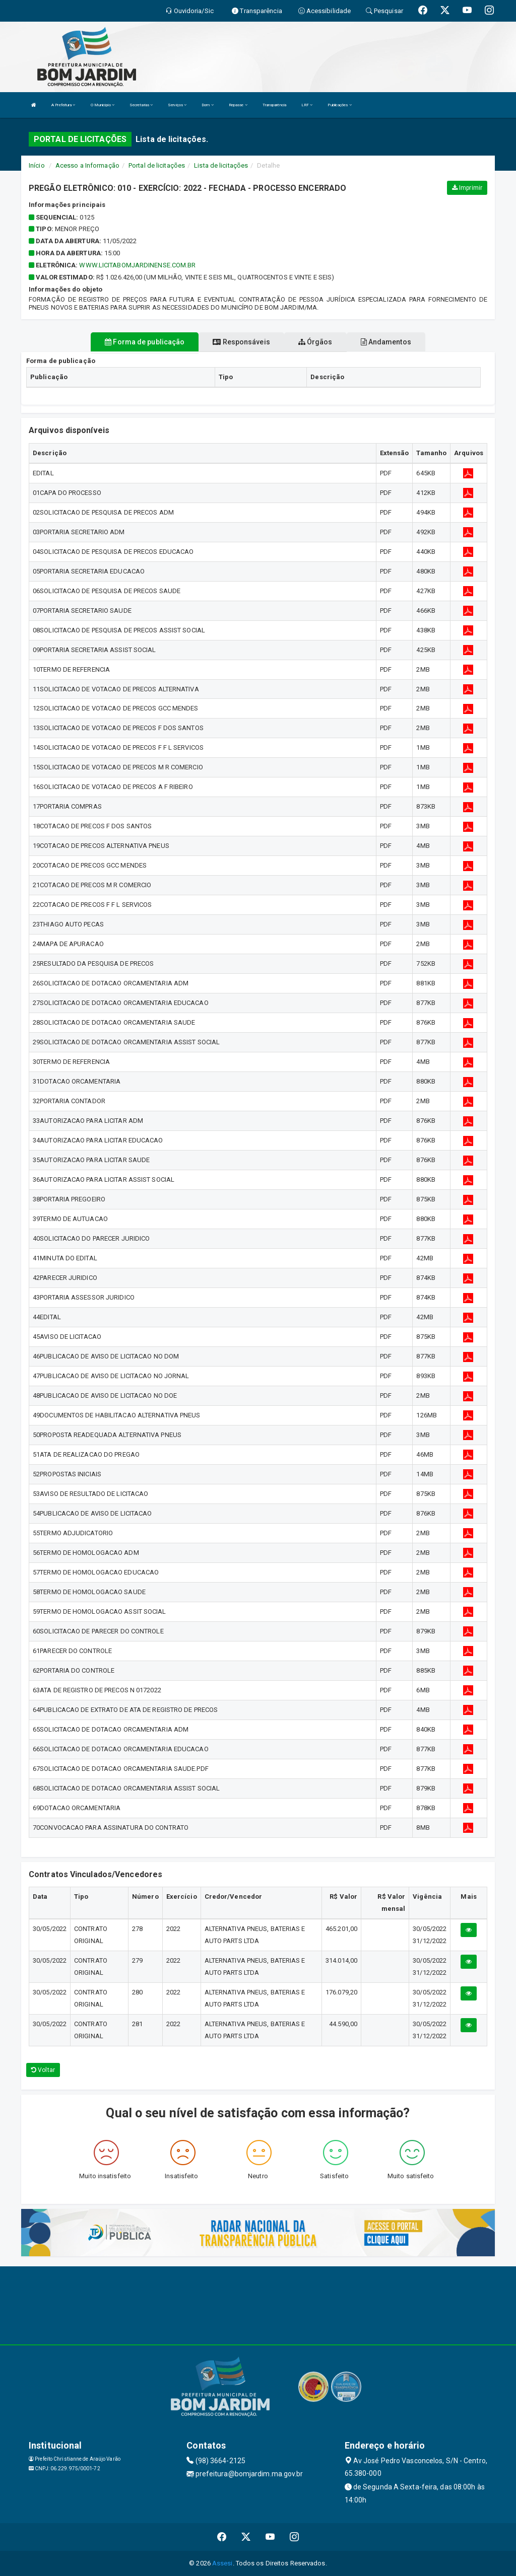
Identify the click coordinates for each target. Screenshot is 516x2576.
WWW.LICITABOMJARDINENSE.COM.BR (137, 265)
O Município (102, 105)
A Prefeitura (63, 105)
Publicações (339, 105)
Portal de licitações (156, 165)
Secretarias (141, 105)
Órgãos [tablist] (315, 342)
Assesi (222, 2563)
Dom (208, 105)
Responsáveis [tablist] (241, 342)
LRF (307, 105)
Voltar (43, 2069)
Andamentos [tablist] (386, 342)
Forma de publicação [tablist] (144, 342)
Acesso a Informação (87, 165)
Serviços (177, 105)
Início (37, 165)
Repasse (238, 105)
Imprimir (467, 187)
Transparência (274, 105)
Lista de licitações (221, 165)
